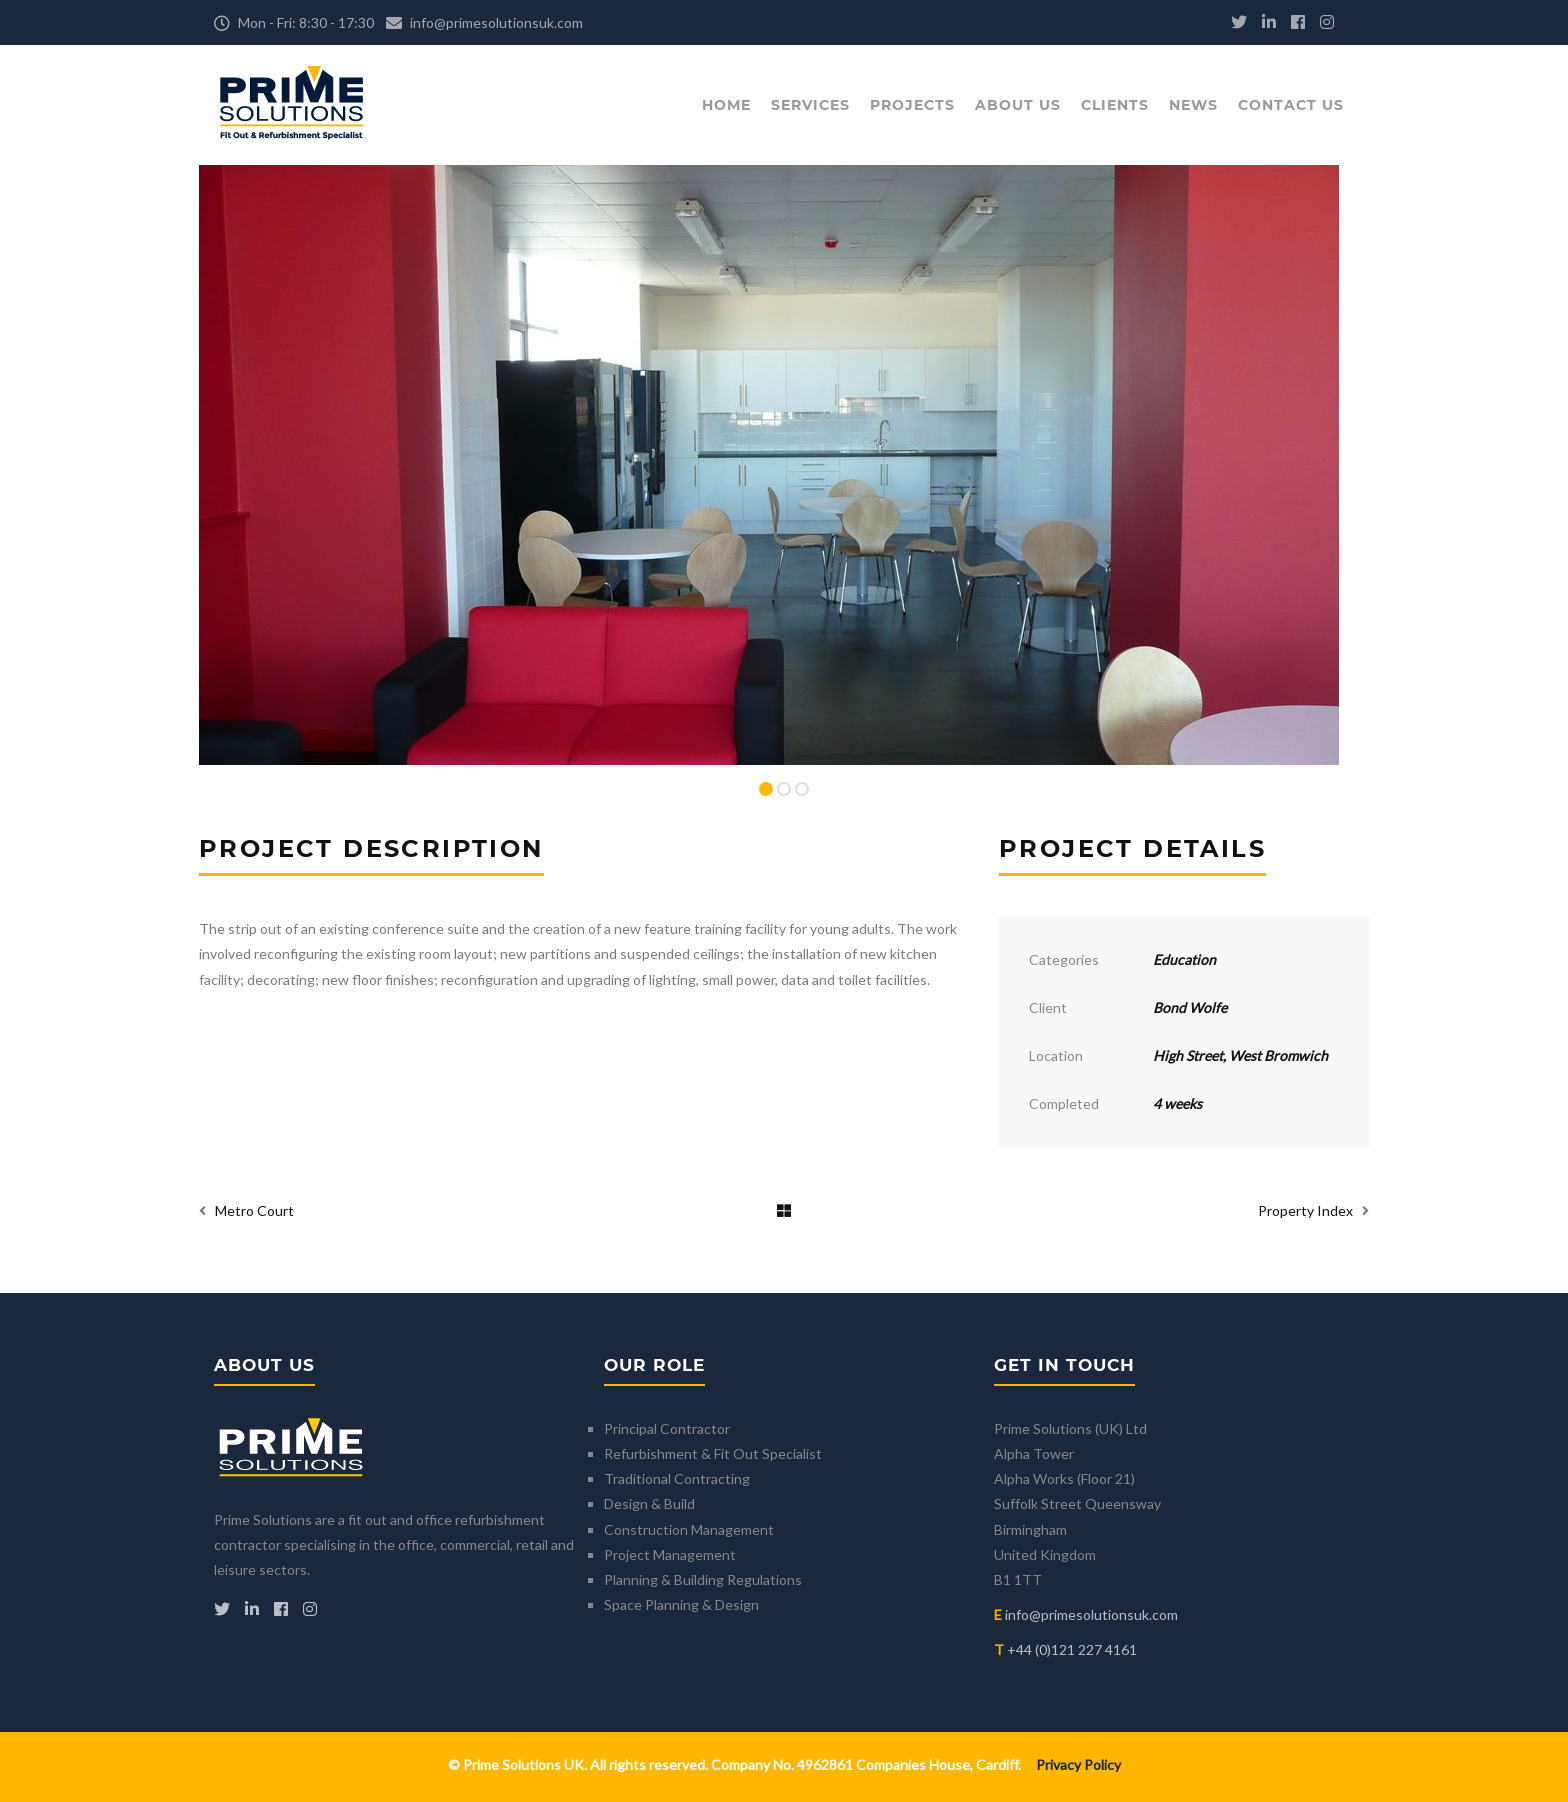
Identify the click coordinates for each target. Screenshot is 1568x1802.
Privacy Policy (1078, 1764)
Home (726, 105)
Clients (1115, 105)
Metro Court (254, 1210)
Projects (912, 105)
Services (810, 105)
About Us (1018, 105)
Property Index (1305, 1210)
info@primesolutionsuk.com (496, 22)
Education (1184, 959)
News (1193, 105)
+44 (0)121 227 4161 (1072, 1649)
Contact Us (1291, 105)
